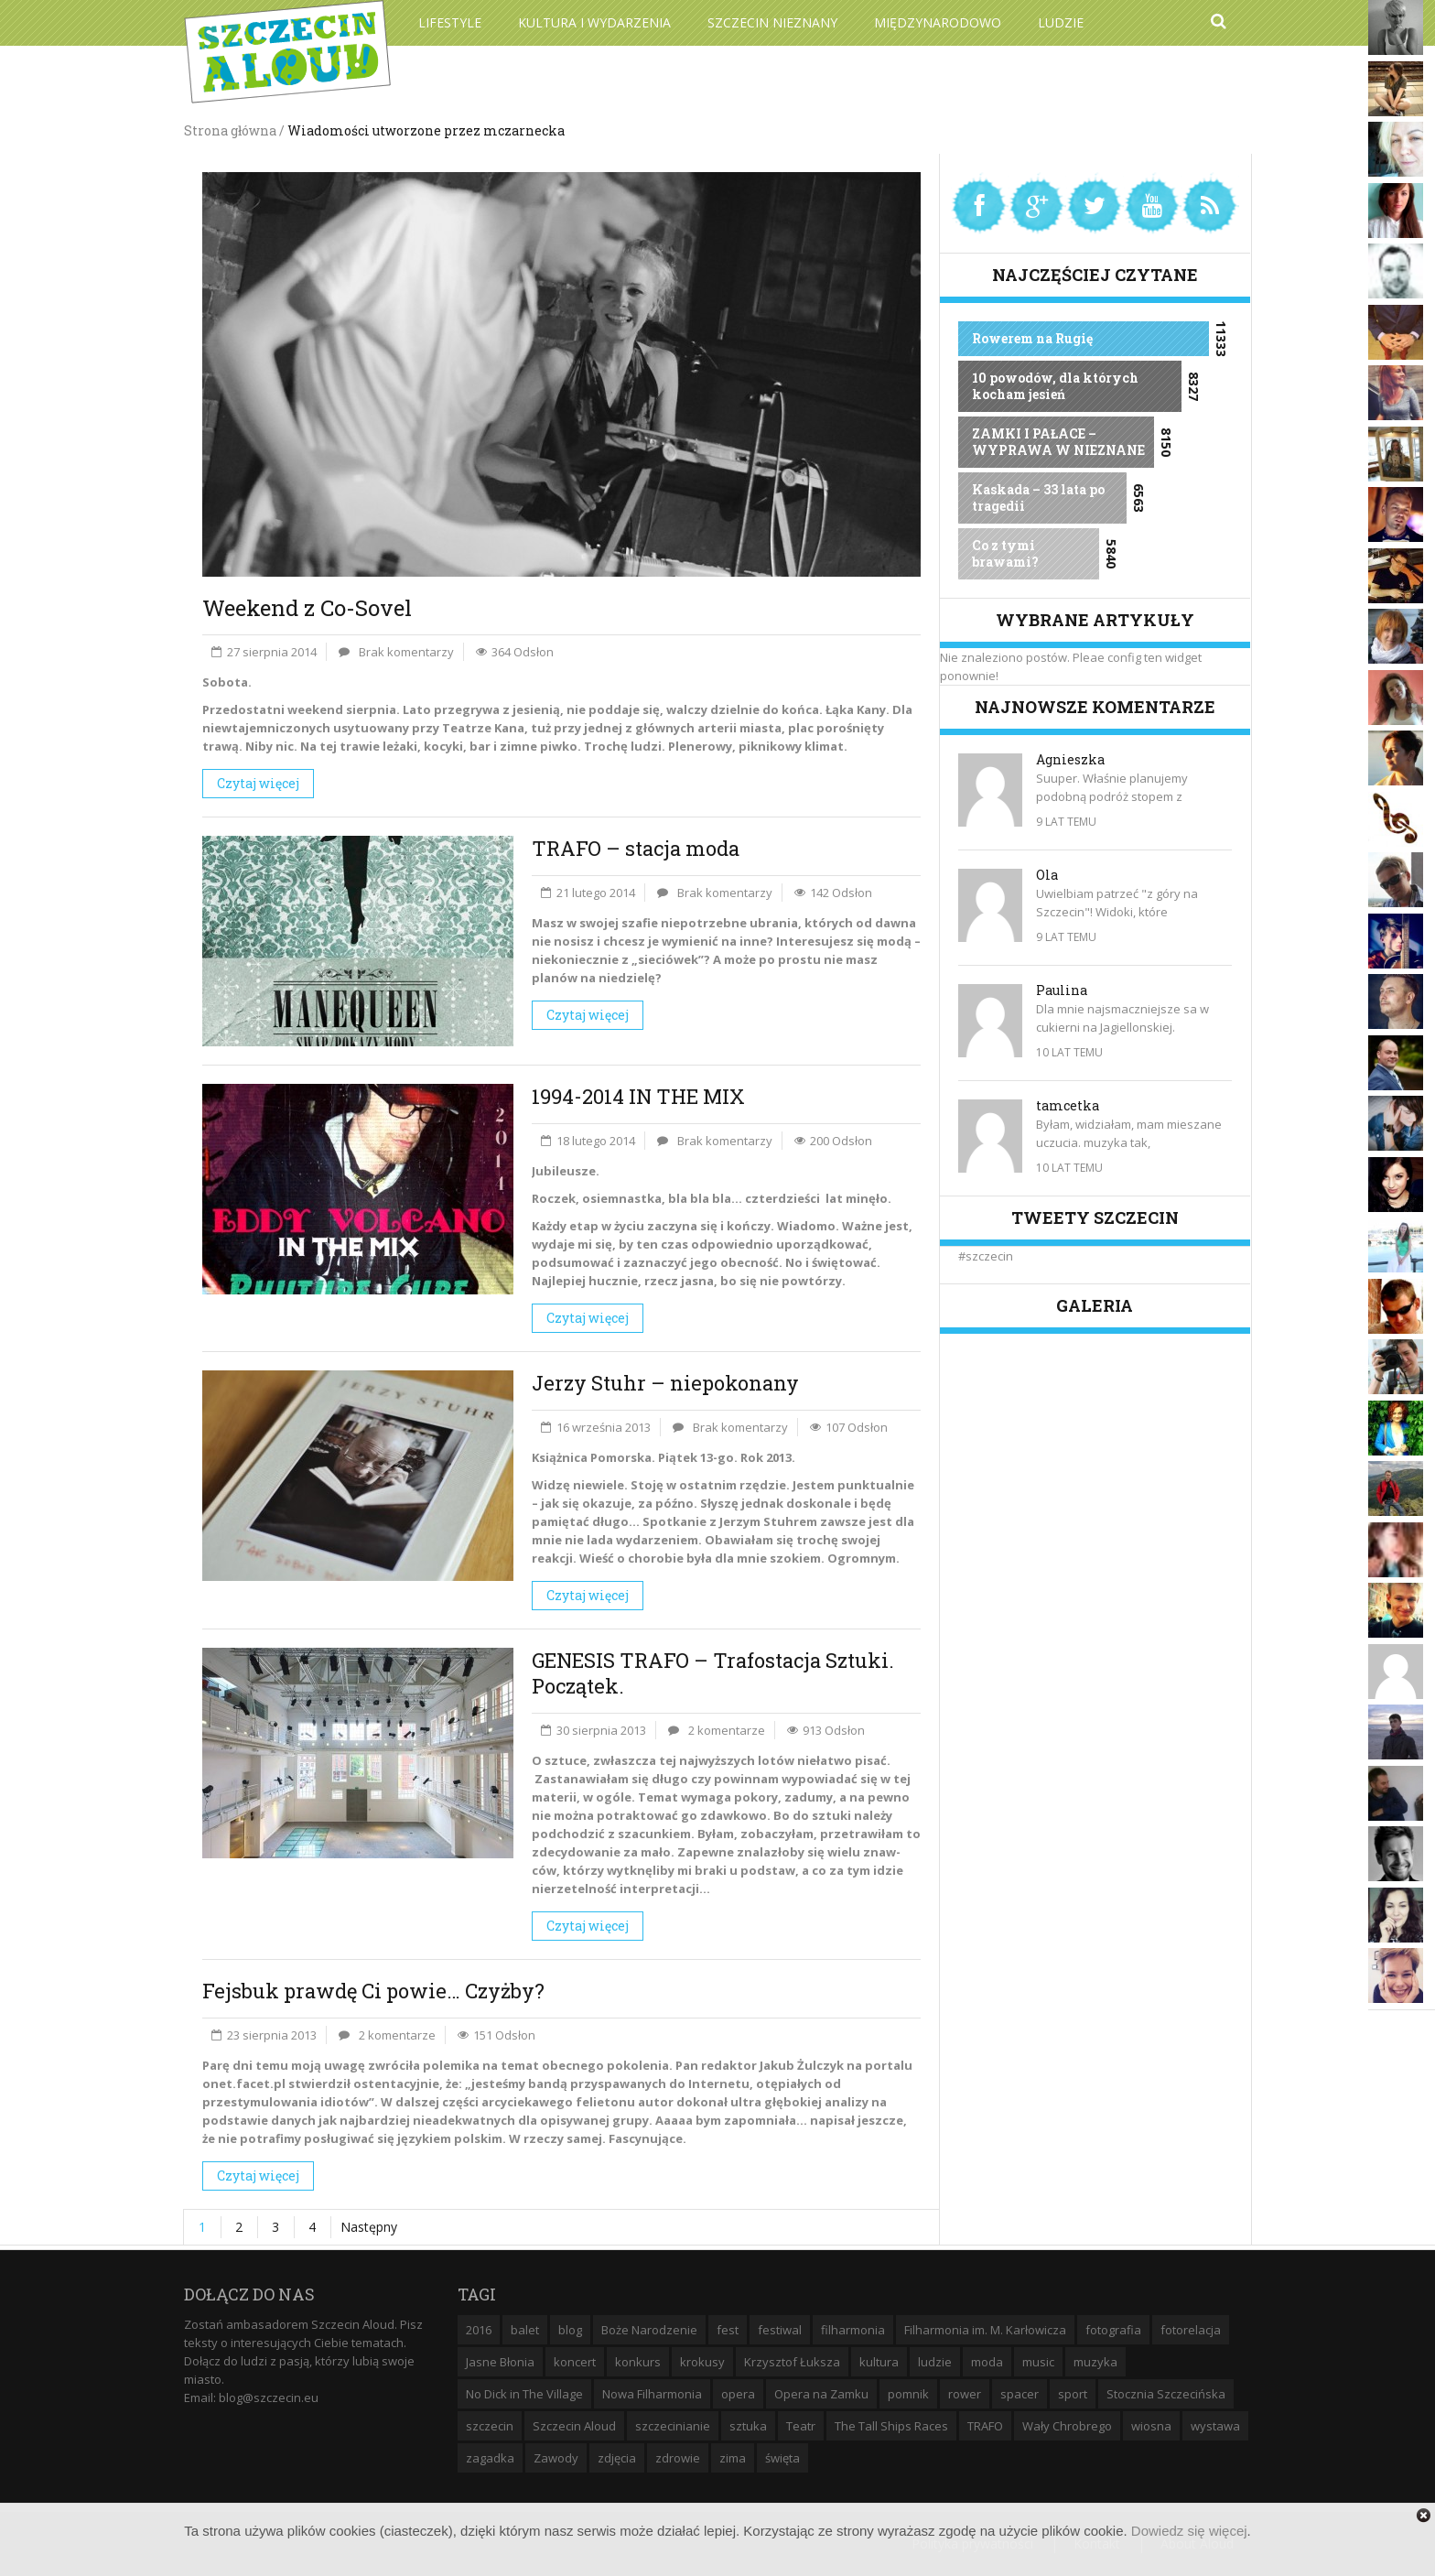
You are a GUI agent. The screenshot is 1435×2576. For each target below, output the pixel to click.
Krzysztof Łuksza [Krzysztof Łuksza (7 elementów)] (792, 2362)
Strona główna (230, 130)
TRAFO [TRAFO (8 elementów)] (985, 2426)
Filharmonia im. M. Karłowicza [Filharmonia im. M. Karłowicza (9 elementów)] (985, 2330)
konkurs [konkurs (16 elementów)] (638, 2362)
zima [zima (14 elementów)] (732, 2458)
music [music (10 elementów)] (1038, 2362)
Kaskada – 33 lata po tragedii (1038, 497)
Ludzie (1061, 22)
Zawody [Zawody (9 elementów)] (556, 2458)
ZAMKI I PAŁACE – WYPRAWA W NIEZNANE (1058, 442)
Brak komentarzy (406, 652)
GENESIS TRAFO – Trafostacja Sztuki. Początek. (713, 1673)
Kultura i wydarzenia (594, 22)
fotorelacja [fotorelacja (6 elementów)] (1190, 2330)
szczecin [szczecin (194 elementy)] (489, 2426)
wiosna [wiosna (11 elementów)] (1151, 2426)
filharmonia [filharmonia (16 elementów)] (853, 2330)
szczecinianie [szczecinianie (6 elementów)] (672, 2426)
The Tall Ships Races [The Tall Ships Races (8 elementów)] (891, 2426)
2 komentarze (726, 1730)
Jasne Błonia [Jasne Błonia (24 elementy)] (500, 2362)
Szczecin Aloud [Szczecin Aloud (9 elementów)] (574, 2426)
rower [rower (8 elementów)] (964, 2394)
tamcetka (1067, 1105)
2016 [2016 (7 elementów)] (478, 2330)
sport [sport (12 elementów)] (1072, 2394)
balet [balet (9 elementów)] (525, 2330)
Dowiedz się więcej (1189, 2530)
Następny (368, 2226)
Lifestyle (449, 22)
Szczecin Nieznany (772, 22)
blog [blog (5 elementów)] (570, 2330)
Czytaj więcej (258, 783)
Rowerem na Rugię (1032, 338)
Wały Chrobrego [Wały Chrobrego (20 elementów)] (1067, 2426)
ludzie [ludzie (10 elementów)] (935, 2362)
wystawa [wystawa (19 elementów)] (1215, 2426)
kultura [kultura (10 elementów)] (879, 2362)
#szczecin (985, 1256)
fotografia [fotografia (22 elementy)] (1113, 2330)
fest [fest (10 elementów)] (728, 2330)
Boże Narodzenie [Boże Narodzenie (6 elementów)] (649, 2330)
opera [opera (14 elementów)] (738, 2394)
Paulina (1061, 990)
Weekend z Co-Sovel (307, 607)
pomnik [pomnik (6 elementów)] (908, 2394)
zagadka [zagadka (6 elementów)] (490, 2458)
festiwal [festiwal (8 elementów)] (780, 2330)
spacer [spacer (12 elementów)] (1019, 2394)
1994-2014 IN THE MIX (638, 1096)
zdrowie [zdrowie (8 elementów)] (677, 2458)
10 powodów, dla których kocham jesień (1055, 386)
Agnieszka (1070, 759)
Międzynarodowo (937, 22)
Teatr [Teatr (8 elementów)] (800, 2426)
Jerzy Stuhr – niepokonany (665, 1382)
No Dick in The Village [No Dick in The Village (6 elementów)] (524, 2394)
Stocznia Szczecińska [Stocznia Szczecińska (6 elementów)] (1165, 2394)
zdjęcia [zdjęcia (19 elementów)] (617, 2458)
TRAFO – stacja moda (635, 848)
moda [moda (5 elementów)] (987, 2362)
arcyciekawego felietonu (558, 2102)
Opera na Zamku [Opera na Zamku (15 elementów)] (821, 2394)
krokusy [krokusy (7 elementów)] (702, 2362)
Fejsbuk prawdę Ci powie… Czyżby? (373, 1990)
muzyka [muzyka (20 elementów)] (1095, 2362)
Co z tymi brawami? (1005, 553)
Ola (1047, 874)
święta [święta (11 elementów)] (782, 2458)
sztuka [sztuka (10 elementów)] (748, 2426)
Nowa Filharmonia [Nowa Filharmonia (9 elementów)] (652, 2394)
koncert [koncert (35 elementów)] (575, 2362)
